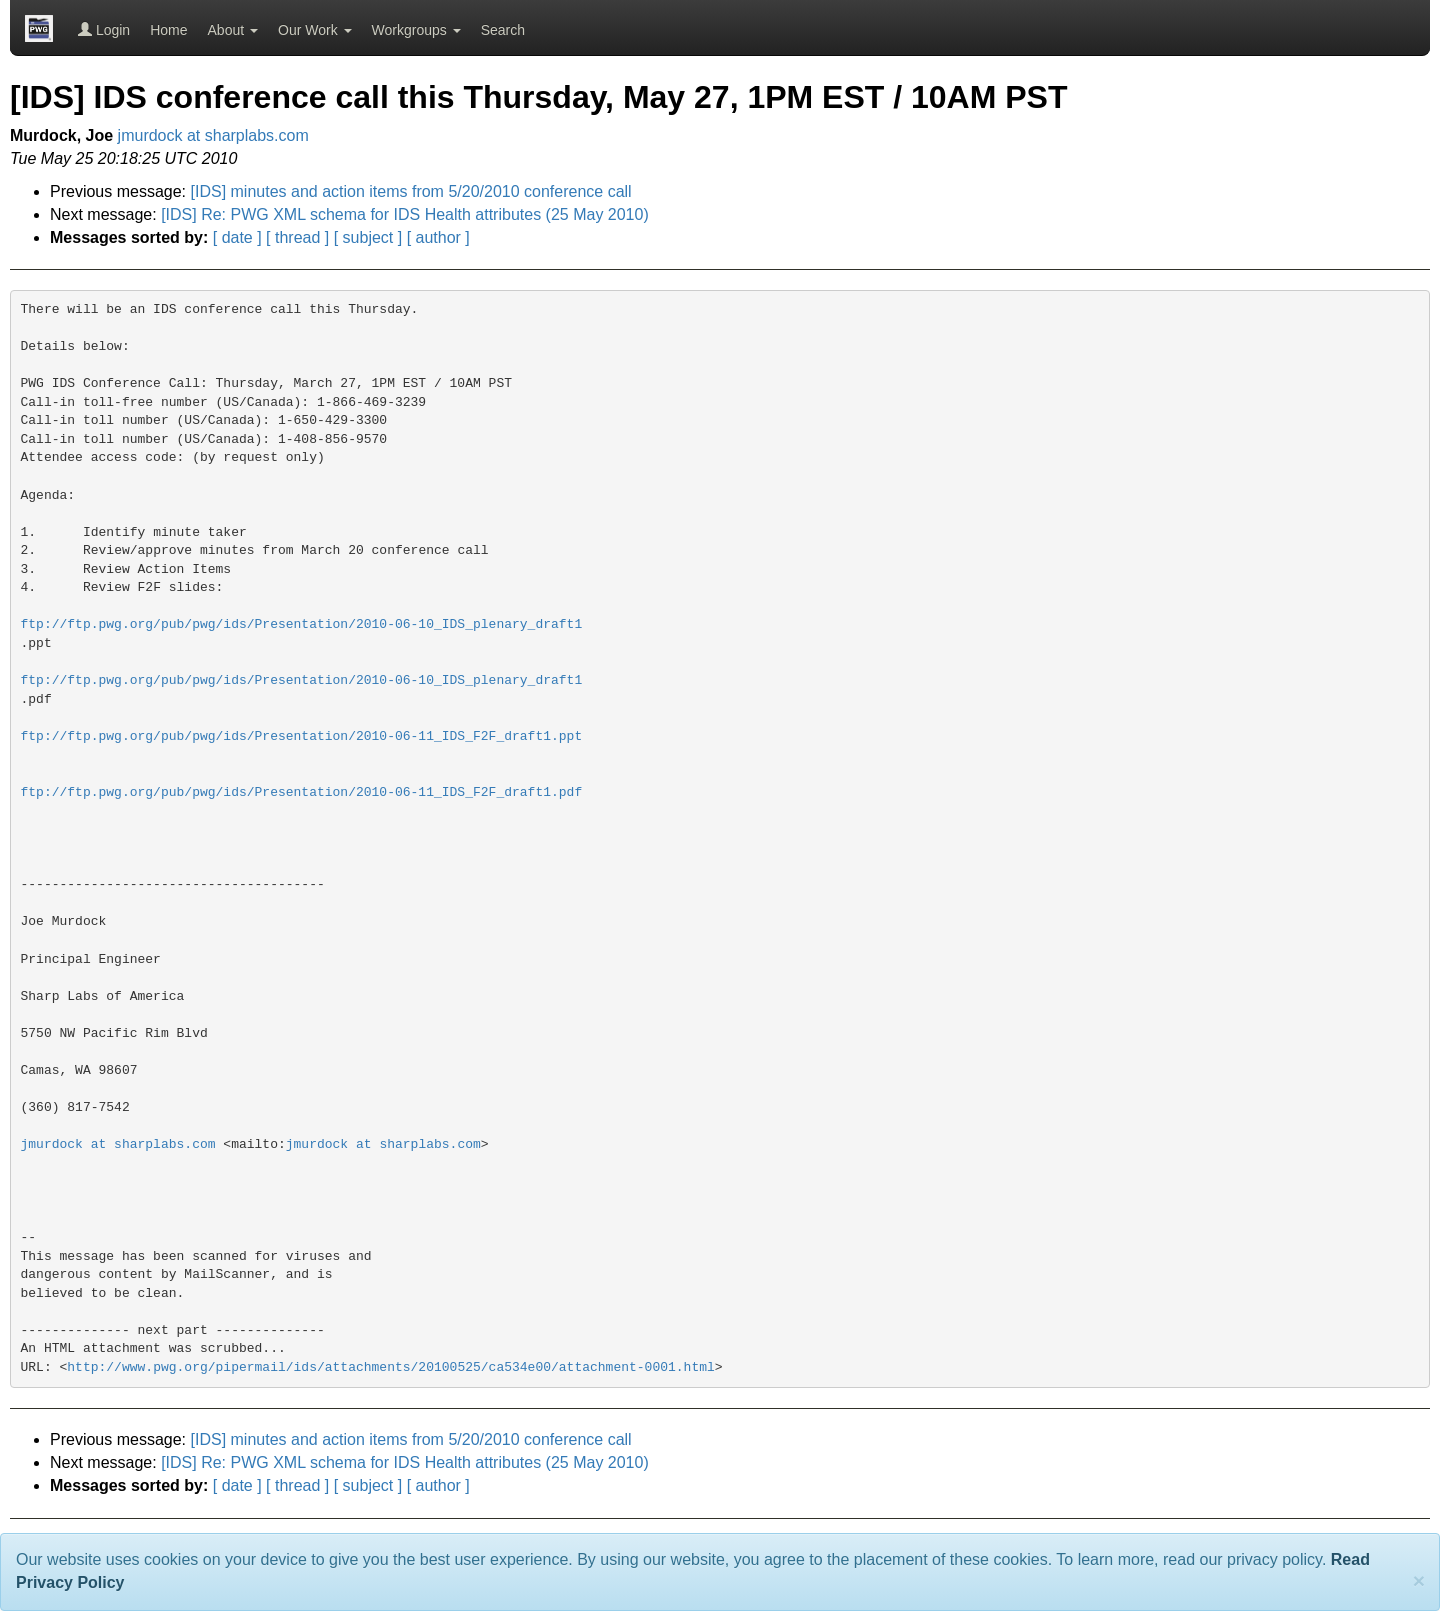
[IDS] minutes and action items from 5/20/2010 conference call (411, 191)
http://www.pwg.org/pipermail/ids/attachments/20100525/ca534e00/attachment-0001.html (391, 1367)
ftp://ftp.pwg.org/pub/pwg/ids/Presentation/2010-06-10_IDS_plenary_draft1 (302, 624)
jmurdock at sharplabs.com (213, 135)
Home (168, 30)
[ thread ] (297, 237)
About (233, 30)
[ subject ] (368, 237)
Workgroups (416, 30)
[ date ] (237, 237)
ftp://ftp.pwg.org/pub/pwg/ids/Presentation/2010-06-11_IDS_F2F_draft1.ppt (302, 736)
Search (503, 30)
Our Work (315, 30)
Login (104, 30)
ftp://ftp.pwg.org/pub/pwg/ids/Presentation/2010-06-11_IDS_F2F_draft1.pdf (302, 792)
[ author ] (438, 237)
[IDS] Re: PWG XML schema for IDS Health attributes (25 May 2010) (405, 214)
